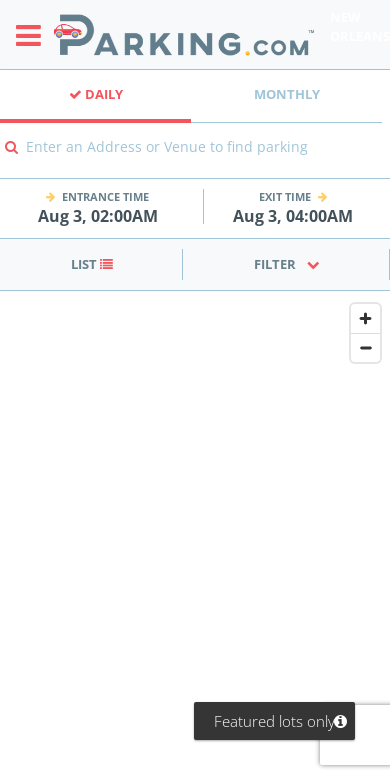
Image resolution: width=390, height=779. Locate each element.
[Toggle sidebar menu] (34, 35)
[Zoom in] (365, 318)
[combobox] (195, 160)
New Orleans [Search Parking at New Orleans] (360, 26)
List (92, 264)
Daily (96, 94)
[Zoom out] (365, 347)
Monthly (287, 94)
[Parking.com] (184, 34)
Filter (287, 264)
